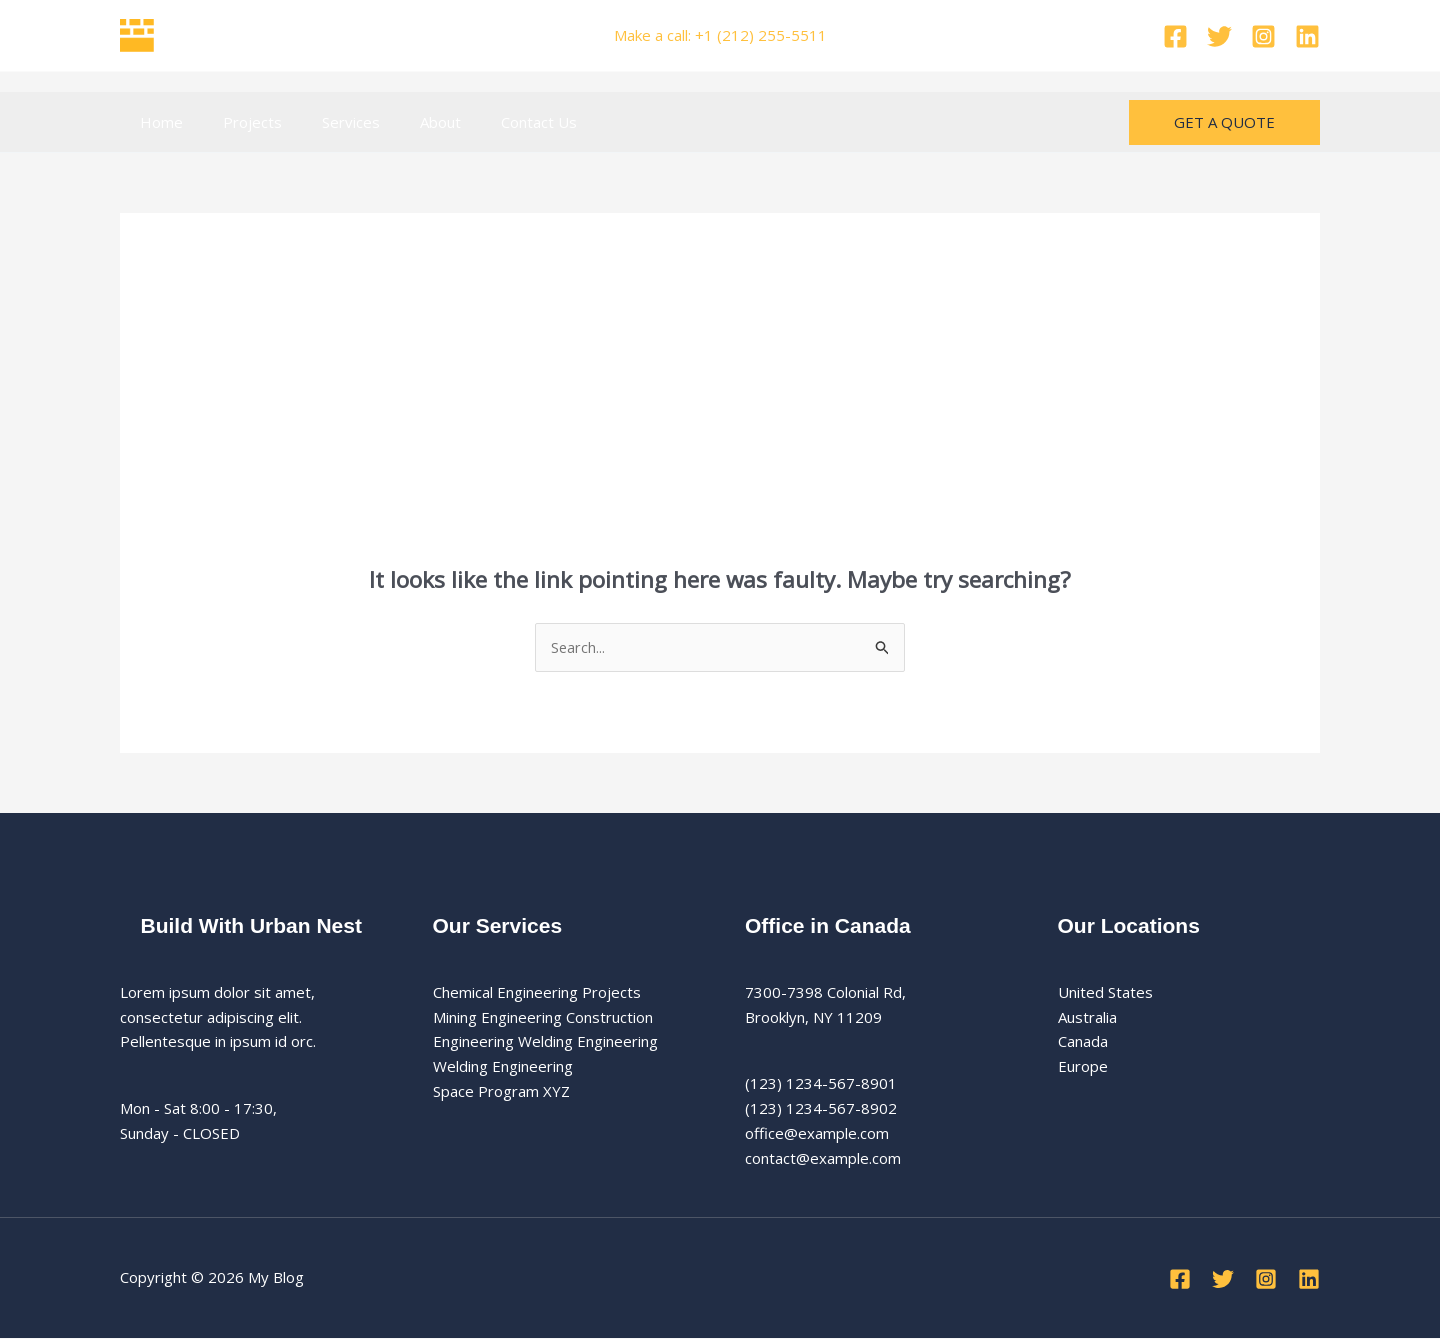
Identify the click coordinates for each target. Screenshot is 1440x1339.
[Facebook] (1175, 36)
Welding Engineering (503, 1067)
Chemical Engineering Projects (537, 993)
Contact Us (494, 122)
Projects (237, 122)
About (405, 122)
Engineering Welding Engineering (545, 1042)
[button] (1224, 122)
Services (326, 122)
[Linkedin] (1307, 36)
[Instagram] (1263, 36)
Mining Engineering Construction (543, 1017)
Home (156, 122)
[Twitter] (1219, 36)
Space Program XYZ (501, 1092)
